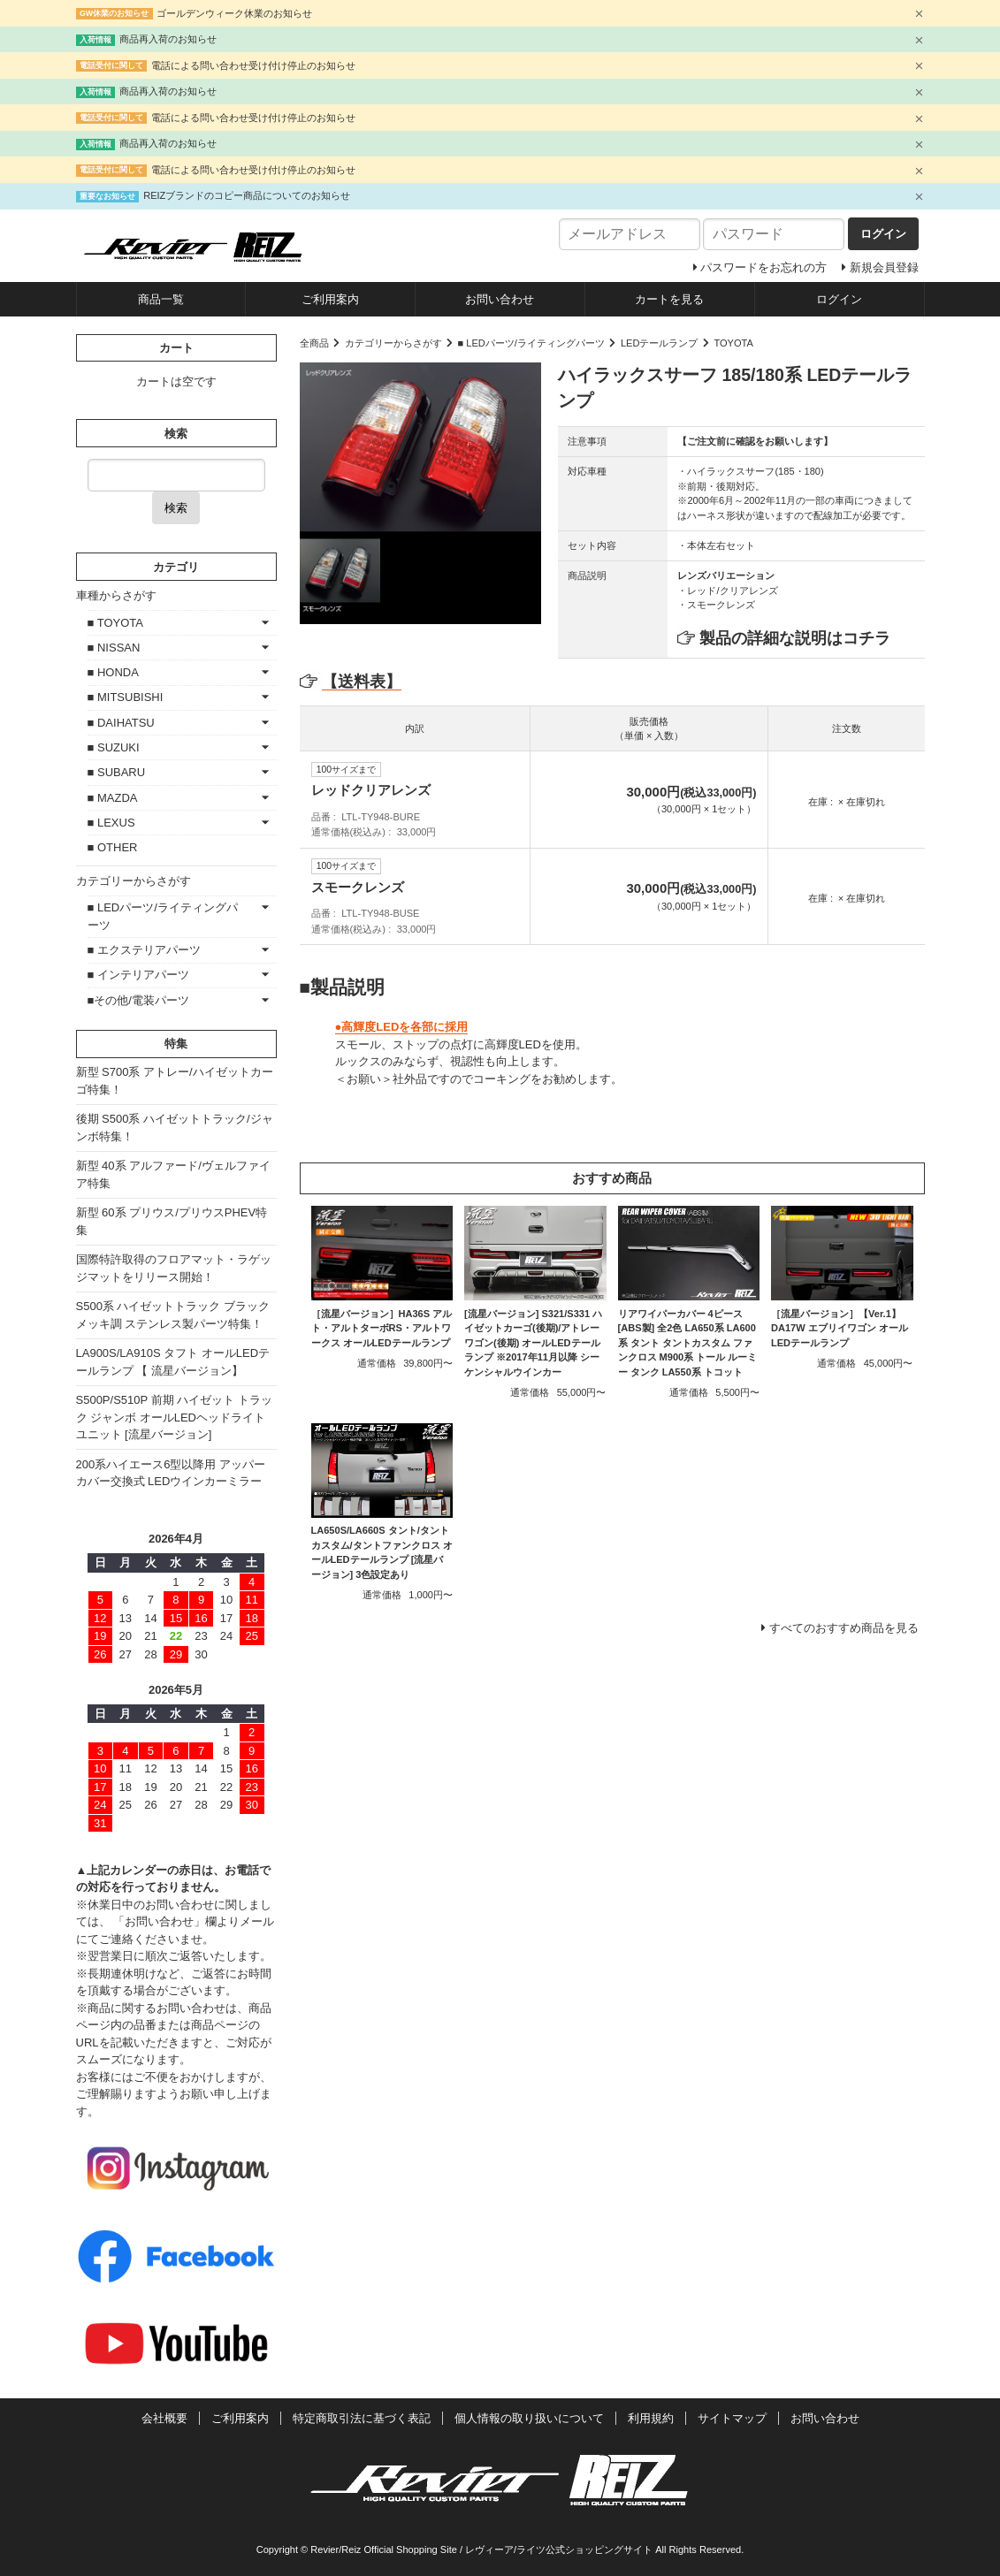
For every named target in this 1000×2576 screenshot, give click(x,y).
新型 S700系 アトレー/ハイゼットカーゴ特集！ (174, 1080)
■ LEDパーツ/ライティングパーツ (531, 343)
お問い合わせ (499, 299)
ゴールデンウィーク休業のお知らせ (234, 13)
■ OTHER (113, 847)
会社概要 (164, 2418)
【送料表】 (350, 681)
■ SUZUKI (114, 747)
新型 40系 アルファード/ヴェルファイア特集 (173, 1174)
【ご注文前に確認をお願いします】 (755, 441)
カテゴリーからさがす (393, 343)
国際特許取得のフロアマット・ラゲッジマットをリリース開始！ (173, 1268)
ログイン (839, 299)
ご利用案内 (330, 299)
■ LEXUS (111, 822)
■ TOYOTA (115, 622)
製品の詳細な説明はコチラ (794, 638)
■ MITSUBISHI (126, 697)
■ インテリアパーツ (138, 974)
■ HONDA (113, 672)
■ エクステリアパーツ (144, 949)
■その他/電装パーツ (138, 1000)
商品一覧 (161, 299)
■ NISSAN (114, 647)
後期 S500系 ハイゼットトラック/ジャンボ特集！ (174, 1127)
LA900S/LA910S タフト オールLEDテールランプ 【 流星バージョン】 (173, 1361)
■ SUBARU (117, 772)
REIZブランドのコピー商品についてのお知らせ (246, 195)
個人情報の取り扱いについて (529, 2418)
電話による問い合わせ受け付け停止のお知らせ (253, 65)
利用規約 (651, 2418)
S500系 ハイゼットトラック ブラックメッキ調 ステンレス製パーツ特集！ (173, 1314)
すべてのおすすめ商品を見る (844, 1628)
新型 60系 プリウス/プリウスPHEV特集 (172, 1221)
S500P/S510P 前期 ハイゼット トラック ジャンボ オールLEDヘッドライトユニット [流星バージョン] (174, 1417)
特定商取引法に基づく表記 (362, 2418)
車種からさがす (116, 595)
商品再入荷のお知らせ (168, 39)
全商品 (314, 343)
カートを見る (669, 299)
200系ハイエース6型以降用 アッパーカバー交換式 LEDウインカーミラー (171, 1473)
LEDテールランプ (659, 343)
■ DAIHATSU (121, 722)
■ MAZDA (113, 797)
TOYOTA (733, 343)
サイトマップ (732, 2418)
